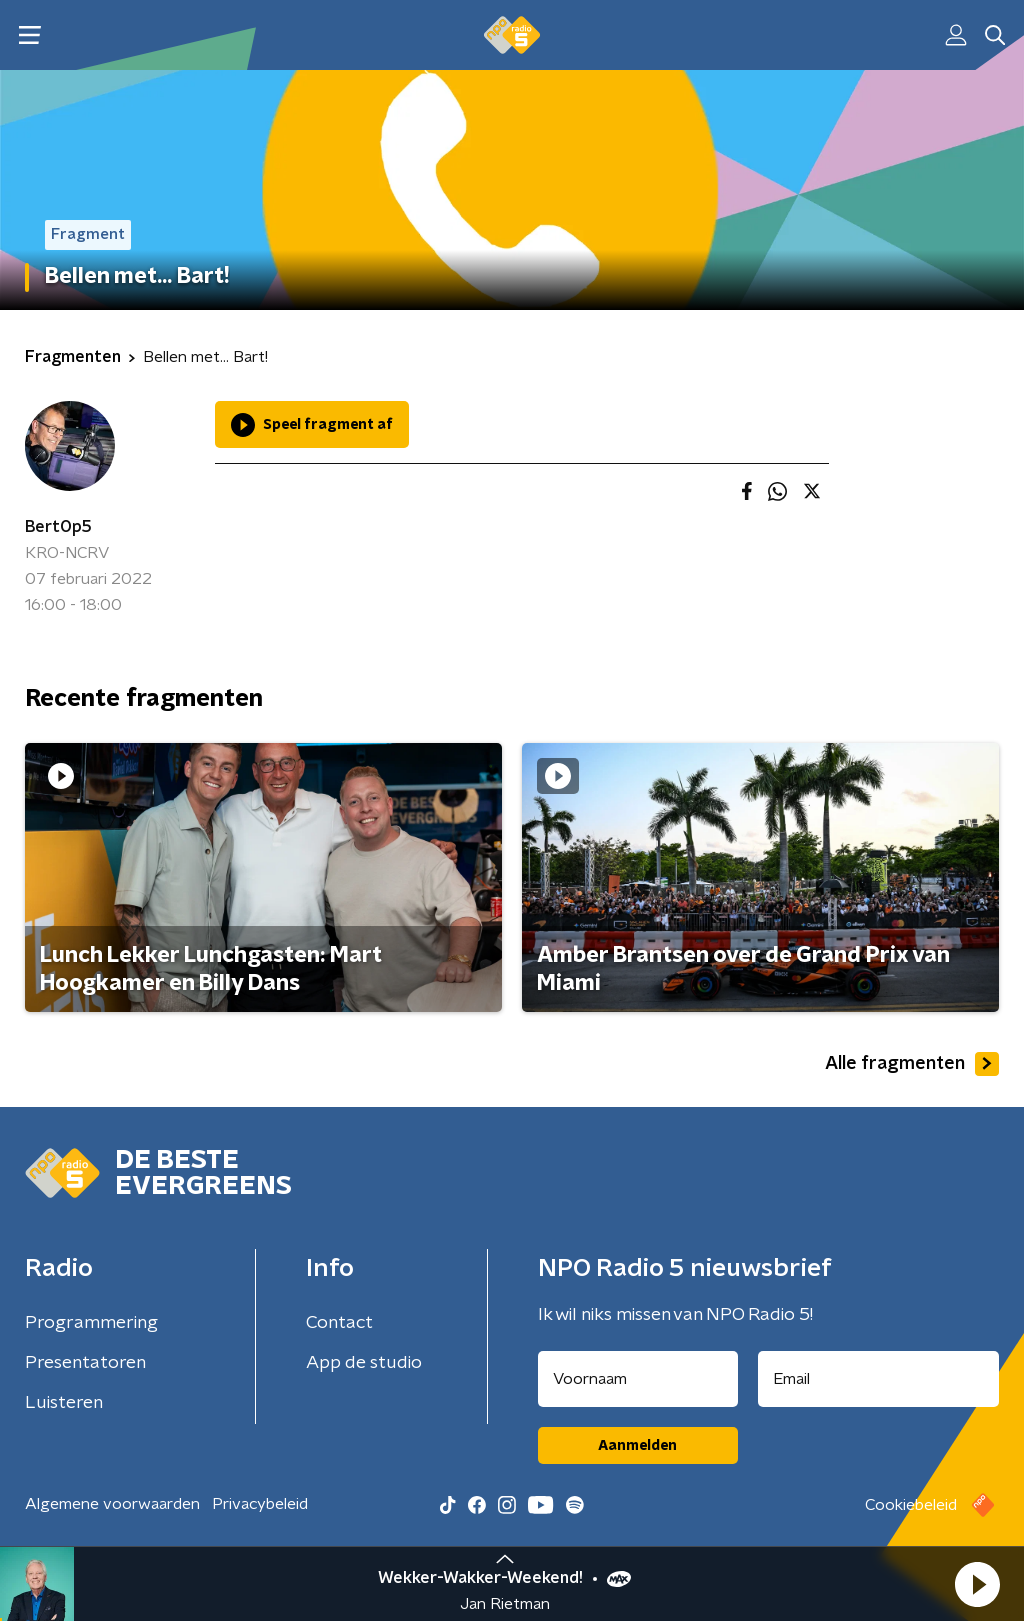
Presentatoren (85, 1363)
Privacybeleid (260, 1504)
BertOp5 (58, 527)
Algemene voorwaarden (112, 1504)
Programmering (91, 1323)
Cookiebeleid (911, 1505)
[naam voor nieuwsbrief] (638, 1379)
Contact (339, 1323)
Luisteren (64, 1403)
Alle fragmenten (912, 1064)
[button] (977, 1584)
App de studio (364, 1363)
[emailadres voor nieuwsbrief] (879, 1379)
